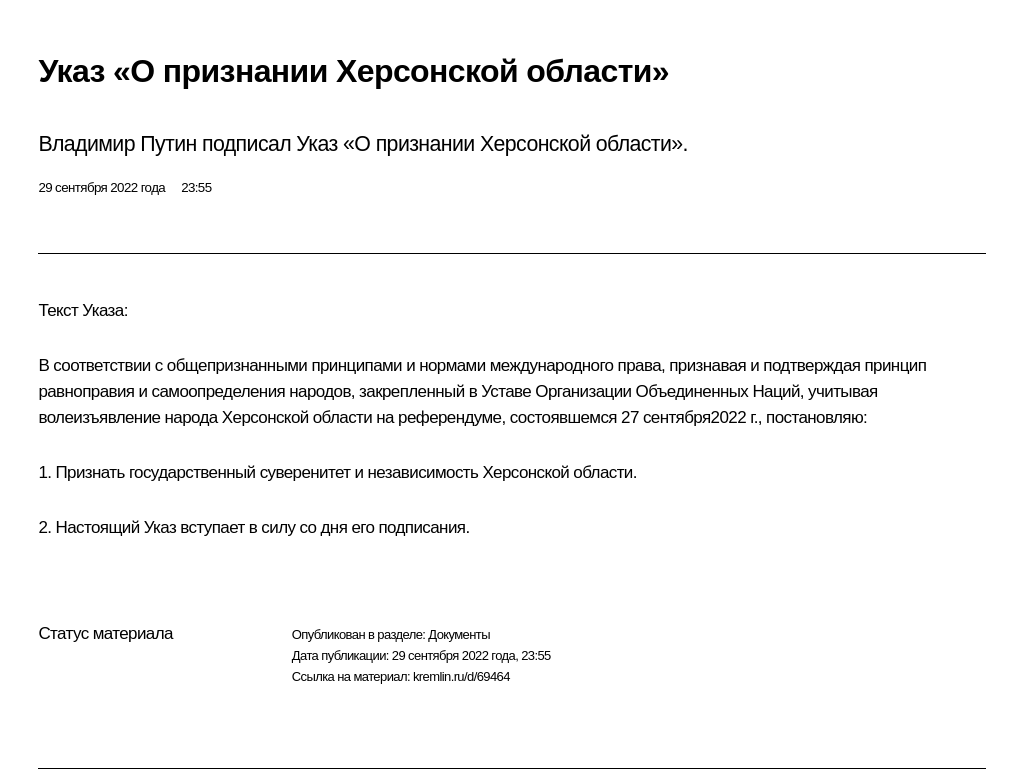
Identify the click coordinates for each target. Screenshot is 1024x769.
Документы (459, 634)
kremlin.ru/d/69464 (461, 676)
